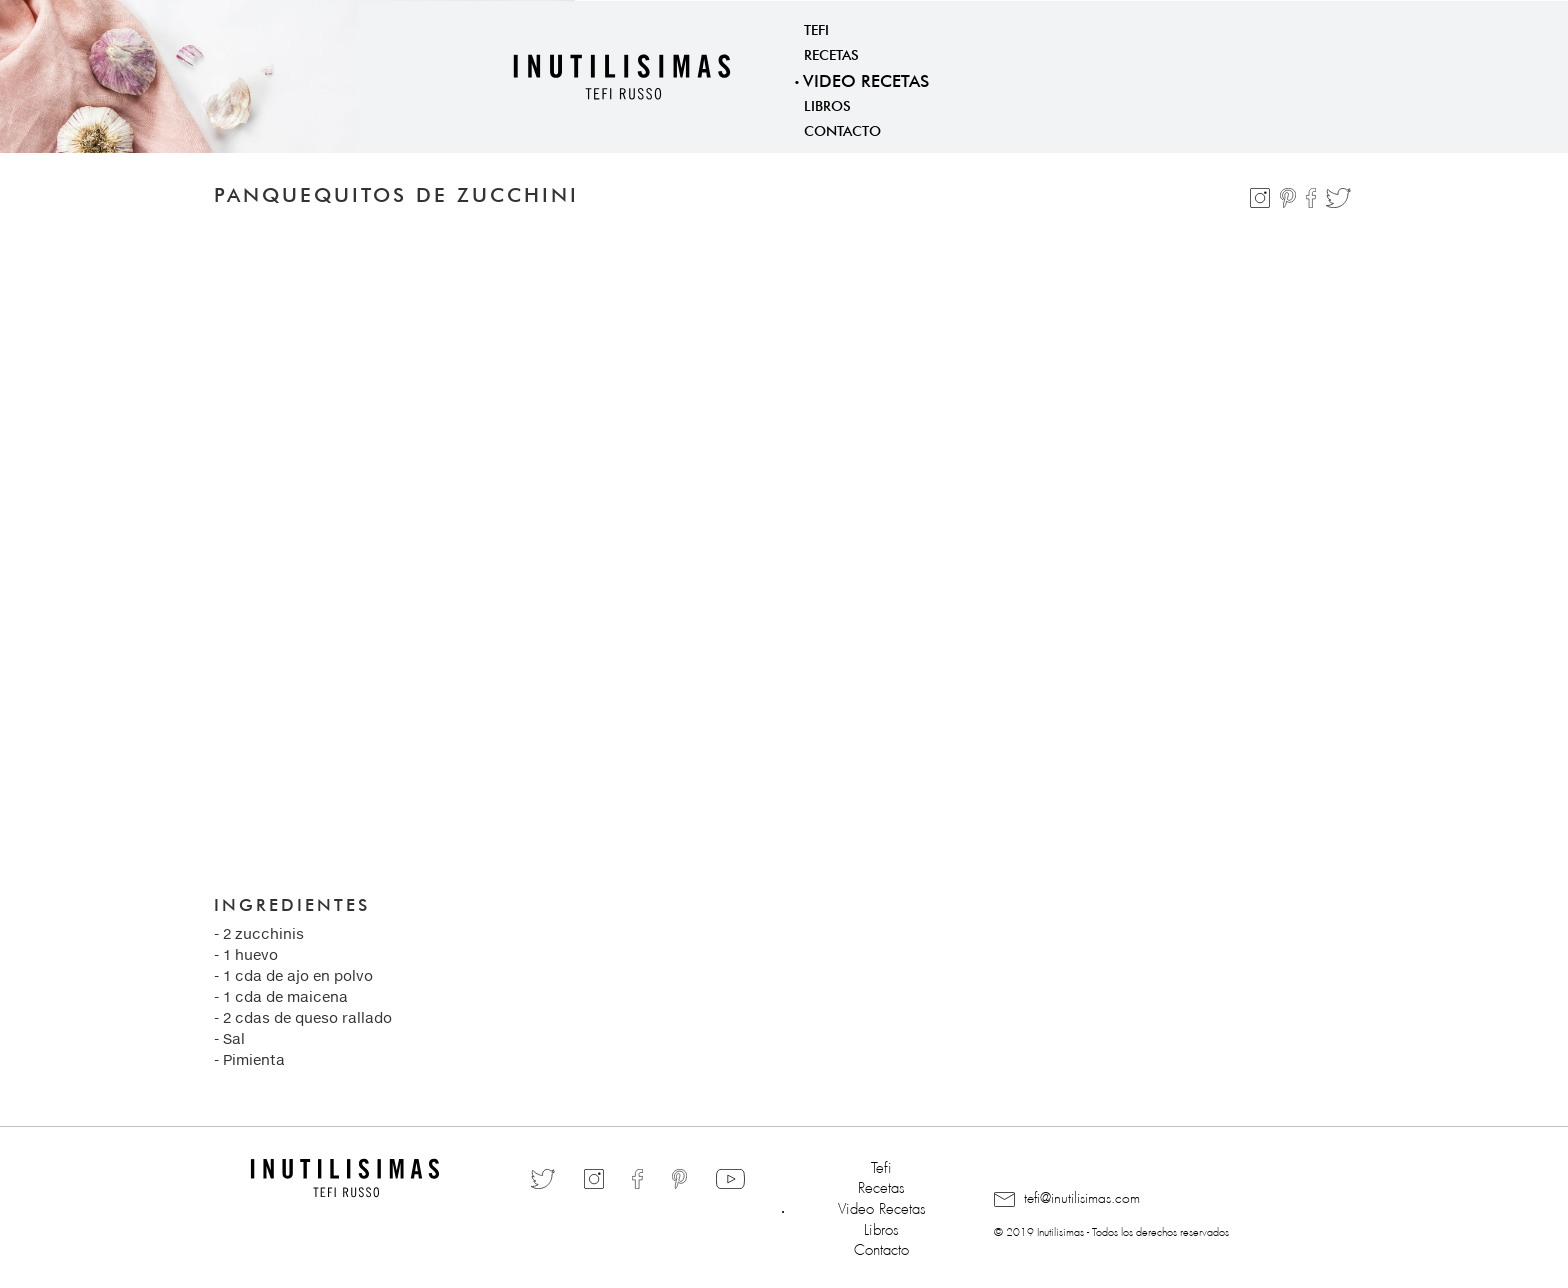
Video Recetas (866, 78)
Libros (827, 104)
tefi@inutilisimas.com (1067, 1199)
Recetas (831, 53)
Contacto (842, 129)
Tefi (816, 28)
